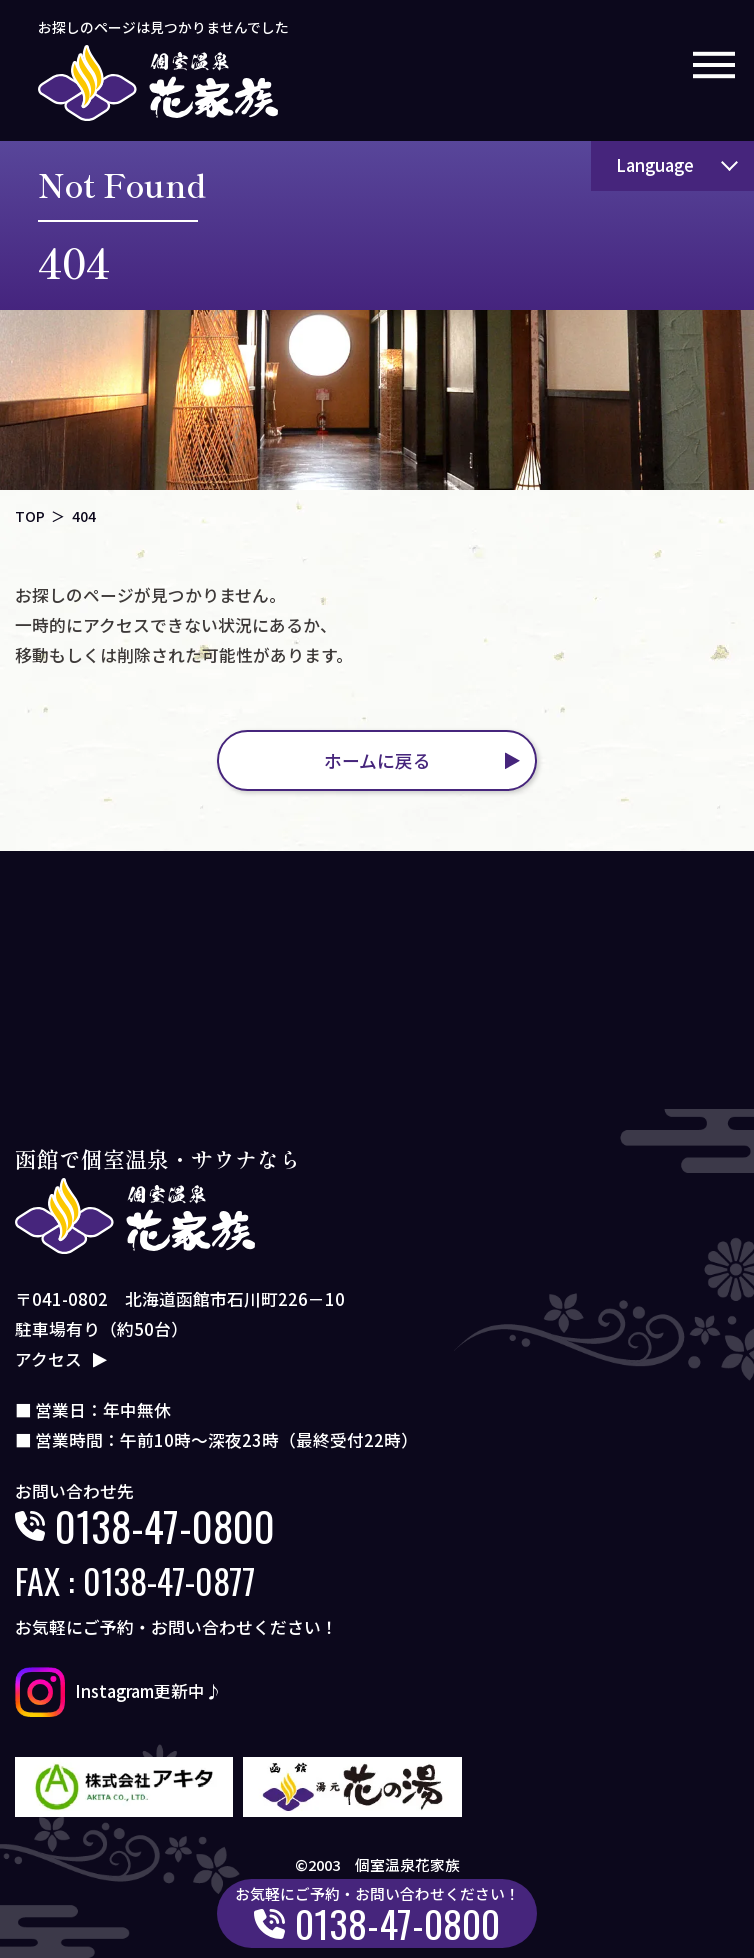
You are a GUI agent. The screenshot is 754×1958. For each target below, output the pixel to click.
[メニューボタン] (714, 65)
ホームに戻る (377, 760)
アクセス (48, 1359)
